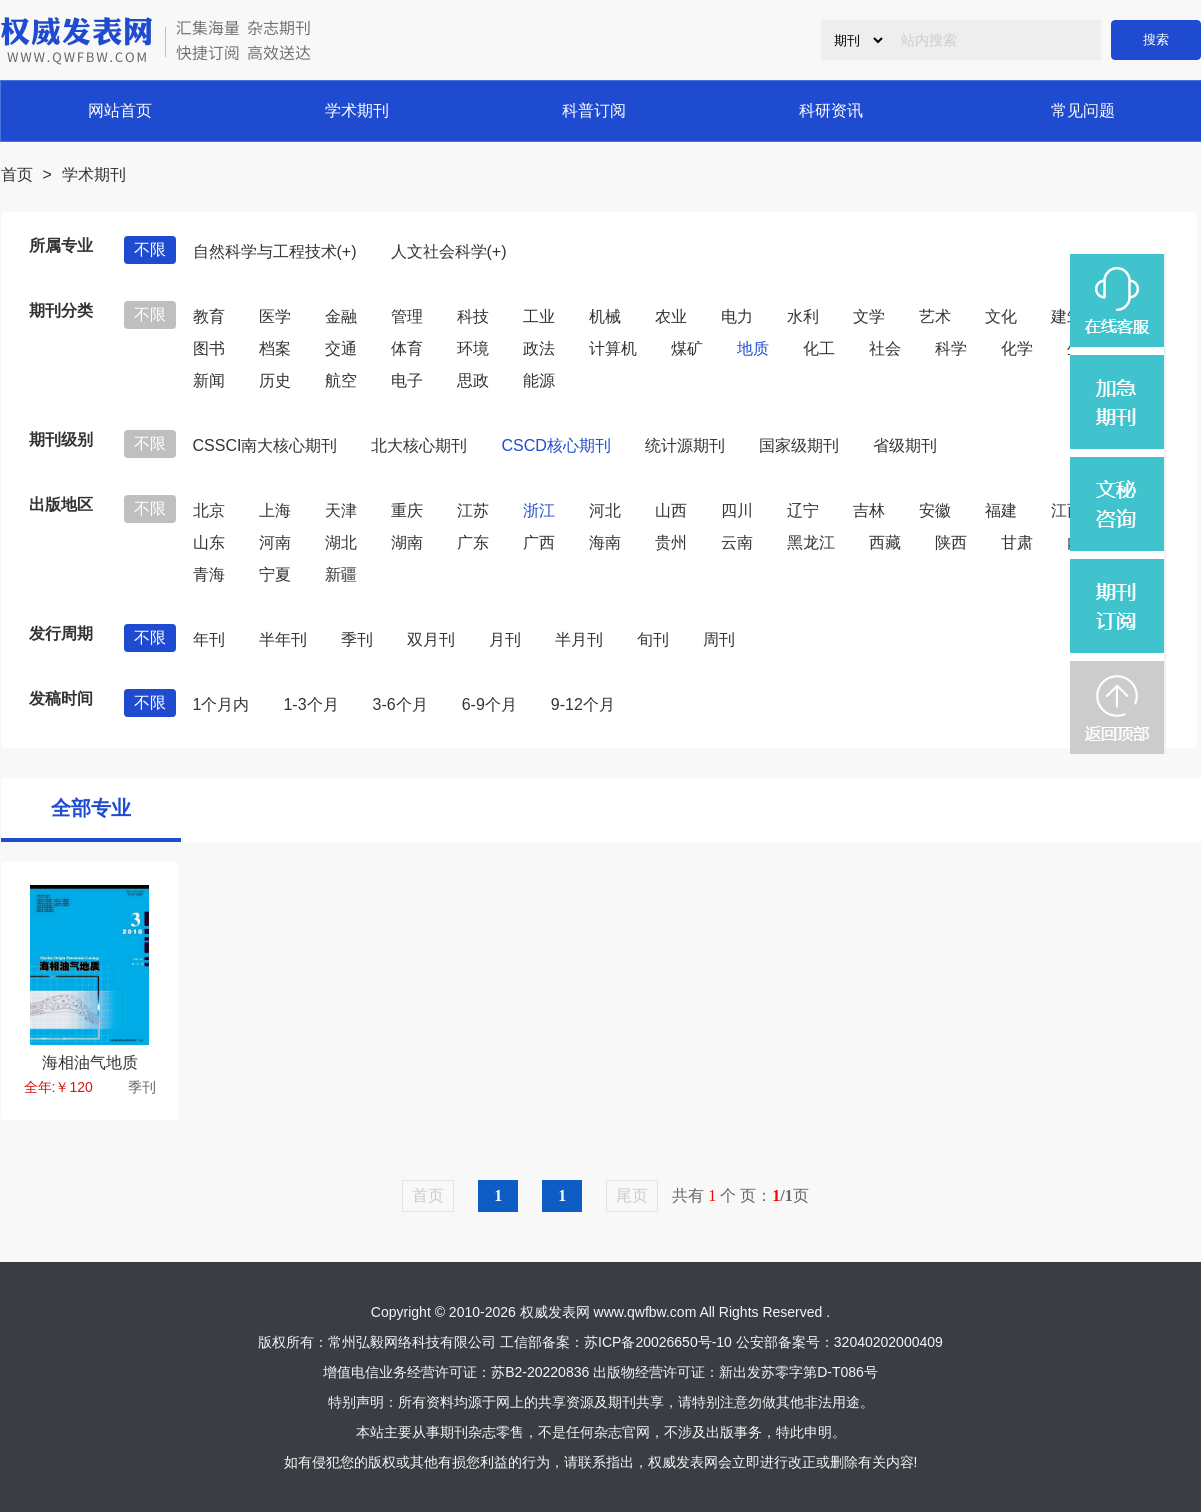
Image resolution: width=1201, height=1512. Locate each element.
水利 (803, 316)
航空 (341, 380)
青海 (209, 574)
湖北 (341, 542)
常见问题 (1083, 110)
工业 (539, 316)
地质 (753, 348)
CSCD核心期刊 (555, 445)
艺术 (935, 316)
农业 (671, 316)
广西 (539, 542)
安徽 (935, 510)
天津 (341, 510)
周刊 (719, 639)
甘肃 (1017, 542)
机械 (605, 316)
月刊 (505, 639)
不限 (150, 249)
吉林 (869, 510)
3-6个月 (400, 704)
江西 (1067, 510)
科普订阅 (594, 110)
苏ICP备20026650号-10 (658, 1342)
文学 (869, 316)
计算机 (613, 348)
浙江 (539, 510)
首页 (17, 174)
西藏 (885, 542)
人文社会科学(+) (449, 251)
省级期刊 (905, 445)
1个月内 (221, 704)
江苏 (473, 510)
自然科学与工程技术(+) (275, 251)
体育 (407, 348)
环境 (473, 348)
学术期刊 (357, 110)
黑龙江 (811, 542)
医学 (275, 316)
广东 (473, 542)
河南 (275, 542)
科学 (951, 348)
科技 (473, 316)
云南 (737, 542)
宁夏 (275, 574)
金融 (341, 316)
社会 (885, 348)
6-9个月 (489, 704)
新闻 (209, 380)
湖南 (407, 542)
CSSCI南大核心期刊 (265, 445)
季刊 (357, 639)
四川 (737, 510)
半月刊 (579, 639)
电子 (407, 380)
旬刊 (653, 639)
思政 (473, 380)
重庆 (407, 510)
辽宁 (803, 510)
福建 (1001, 510)
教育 (209, 316)
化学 (1017, 348)
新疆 (341, 574)
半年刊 (283, 639)
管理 (407, 316)
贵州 (671, 542)
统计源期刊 (685, 445)
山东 (209, 542)
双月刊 (431, 639)
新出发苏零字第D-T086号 (798, 1372)
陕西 (951, 542)
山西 (671, 510)
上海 (275, 510)
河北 (605, 510)
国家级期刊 (799, 445)
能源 (539, 380)
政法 (539, 348)
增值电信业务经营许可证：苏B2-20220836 (456, 1372)
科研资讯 (831, 110)
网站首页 (120, 110)
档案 (275, 348)
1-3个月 (310, 704)
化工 (819, 348)
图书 (209, 348)
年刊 (209, 639)
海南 (605, 542)
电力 (737, 316)
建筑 (1067, 316)
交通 (341, 348)
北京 (209, 510)
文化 (1001, 316)
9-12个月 (583, 704)
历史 (275, 380)
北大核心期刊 (419, 445)
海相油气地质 (90, 1062)
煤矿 (687, 348)
